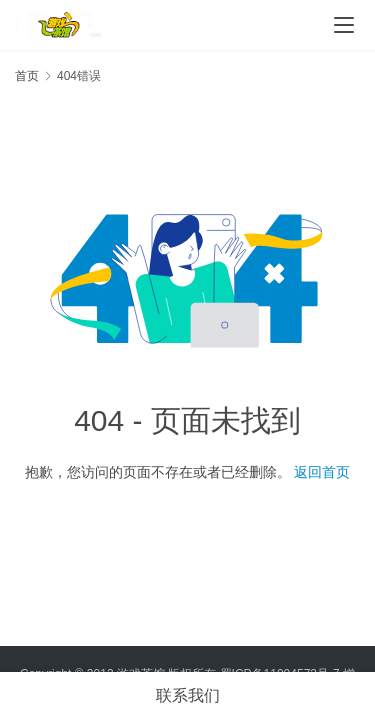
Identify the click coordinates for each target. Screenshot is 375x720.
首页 (27, 76)
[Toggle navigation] (344, 25)
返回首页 (322, 472)
